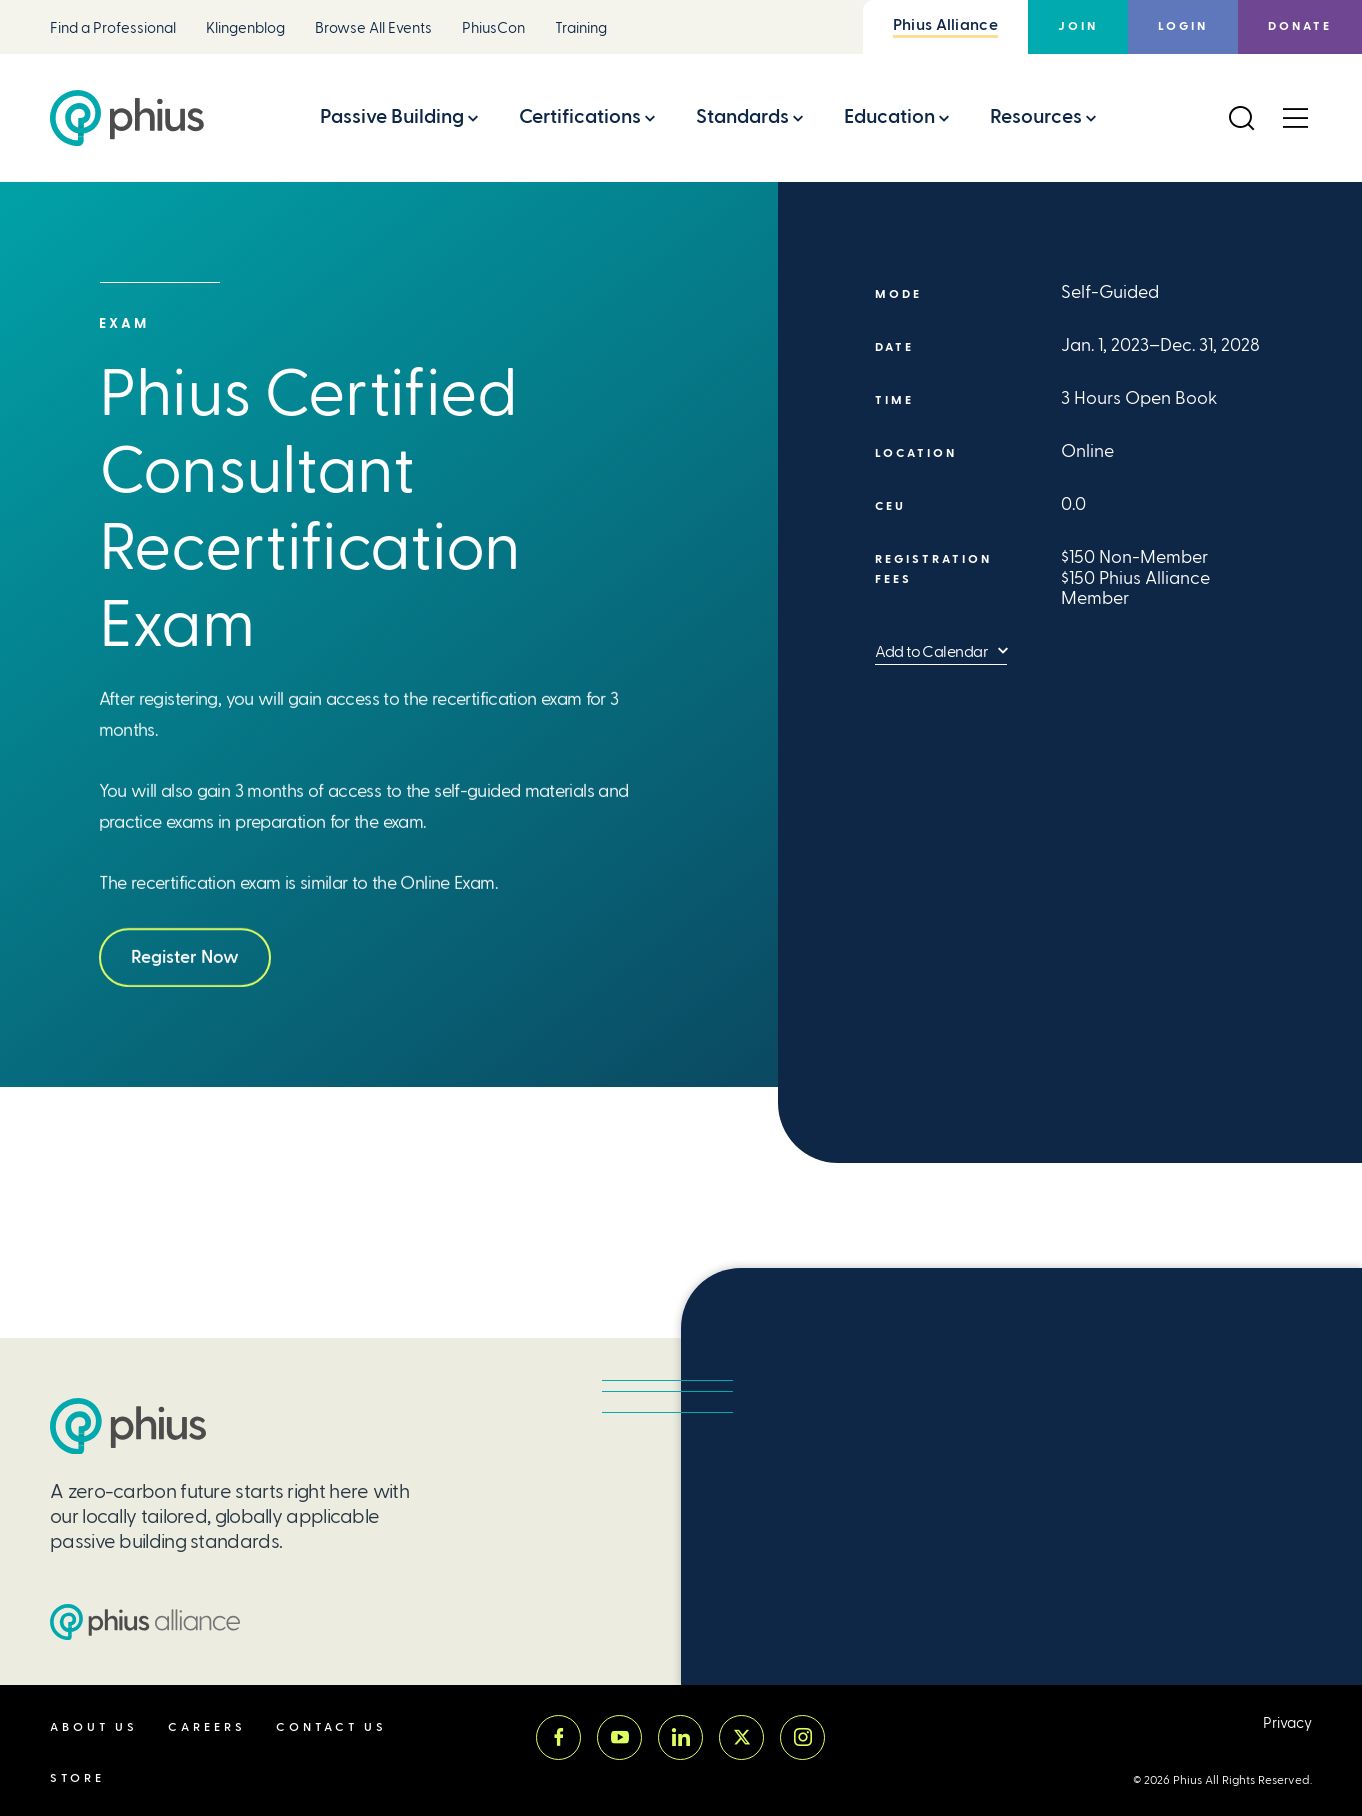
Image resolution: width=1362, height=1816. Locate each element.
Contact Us (331, 1727)
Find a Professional (113, 28)
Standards (742, 116)
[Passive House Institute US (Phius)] (127, 118)
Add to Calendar (931, 651)
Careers (207, 1727)
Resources (1036, 116)
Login (1183, 26)
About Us (94, 1727)
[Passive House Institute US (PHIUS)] (128, 1426)
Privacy (1287, 1723)
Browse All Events (373, 28)
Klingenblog (245, 28)
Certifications (580, 116)
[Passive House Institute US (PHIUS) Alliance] (145, 1622)
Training (581, 28)
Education (889, 116)
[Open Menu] (1295, 118)
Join (1078, 26)
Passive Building (392, 116)
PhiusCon (493, 28)
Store (77, 1778)
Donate (1300, 26)
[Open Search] (1241, 118)
